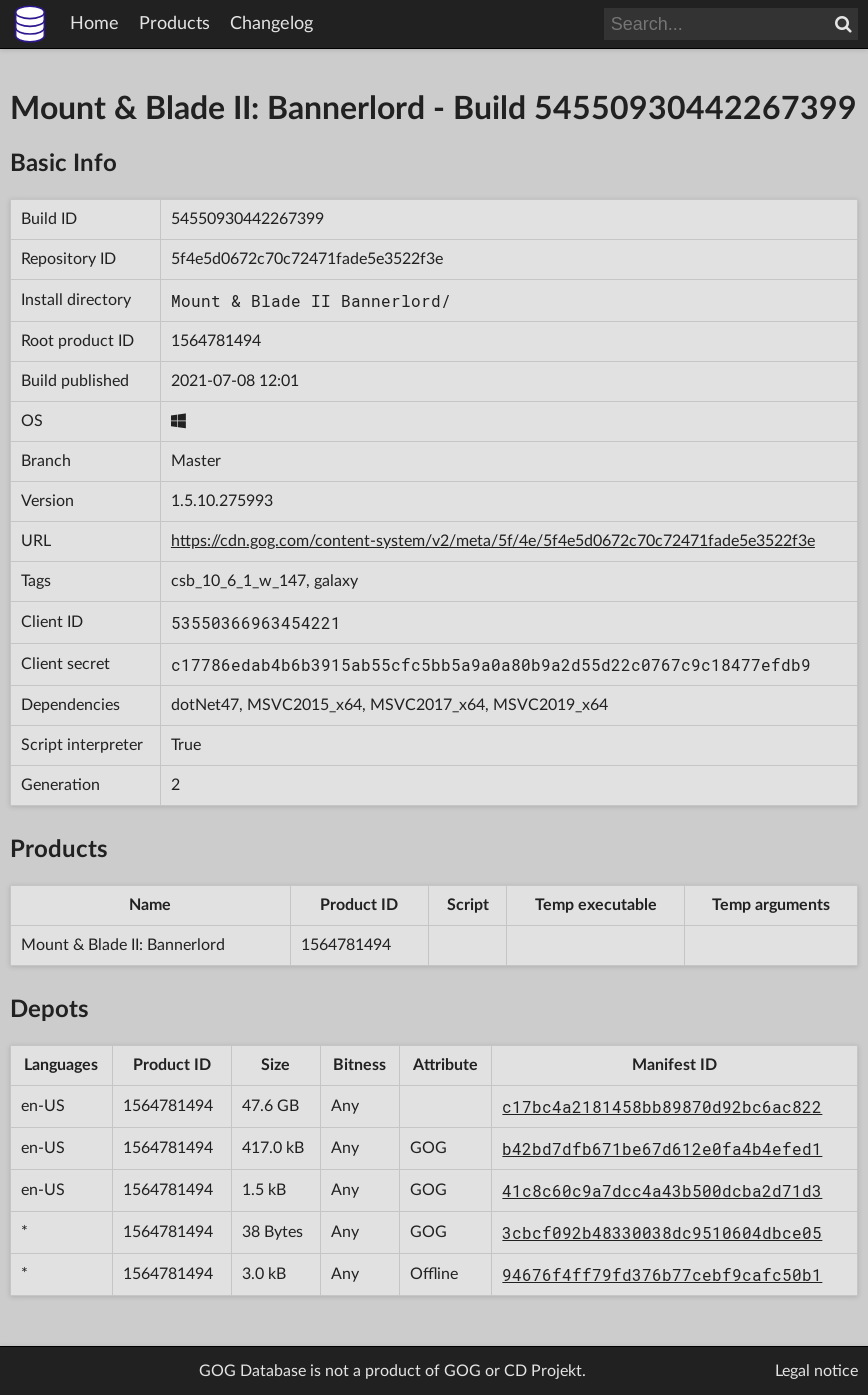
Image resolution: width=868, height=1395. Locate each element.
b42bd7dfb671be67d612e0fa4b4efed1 (662, 1148)
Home (94, 24)
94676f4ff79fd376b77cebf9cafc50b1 (662, 1274)
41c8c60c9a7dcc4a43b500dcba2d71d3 (662, 1190)
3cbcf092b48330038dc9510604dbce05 (662, 1232)
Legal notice (816, 1371)
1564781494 (216, 341)
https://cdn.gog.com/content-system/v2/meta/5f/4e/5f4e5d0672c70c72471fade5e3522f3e (493, 541)
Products (174, 24)
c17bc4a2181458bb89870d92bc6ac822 (662, 1106)
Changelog (271, 24)
